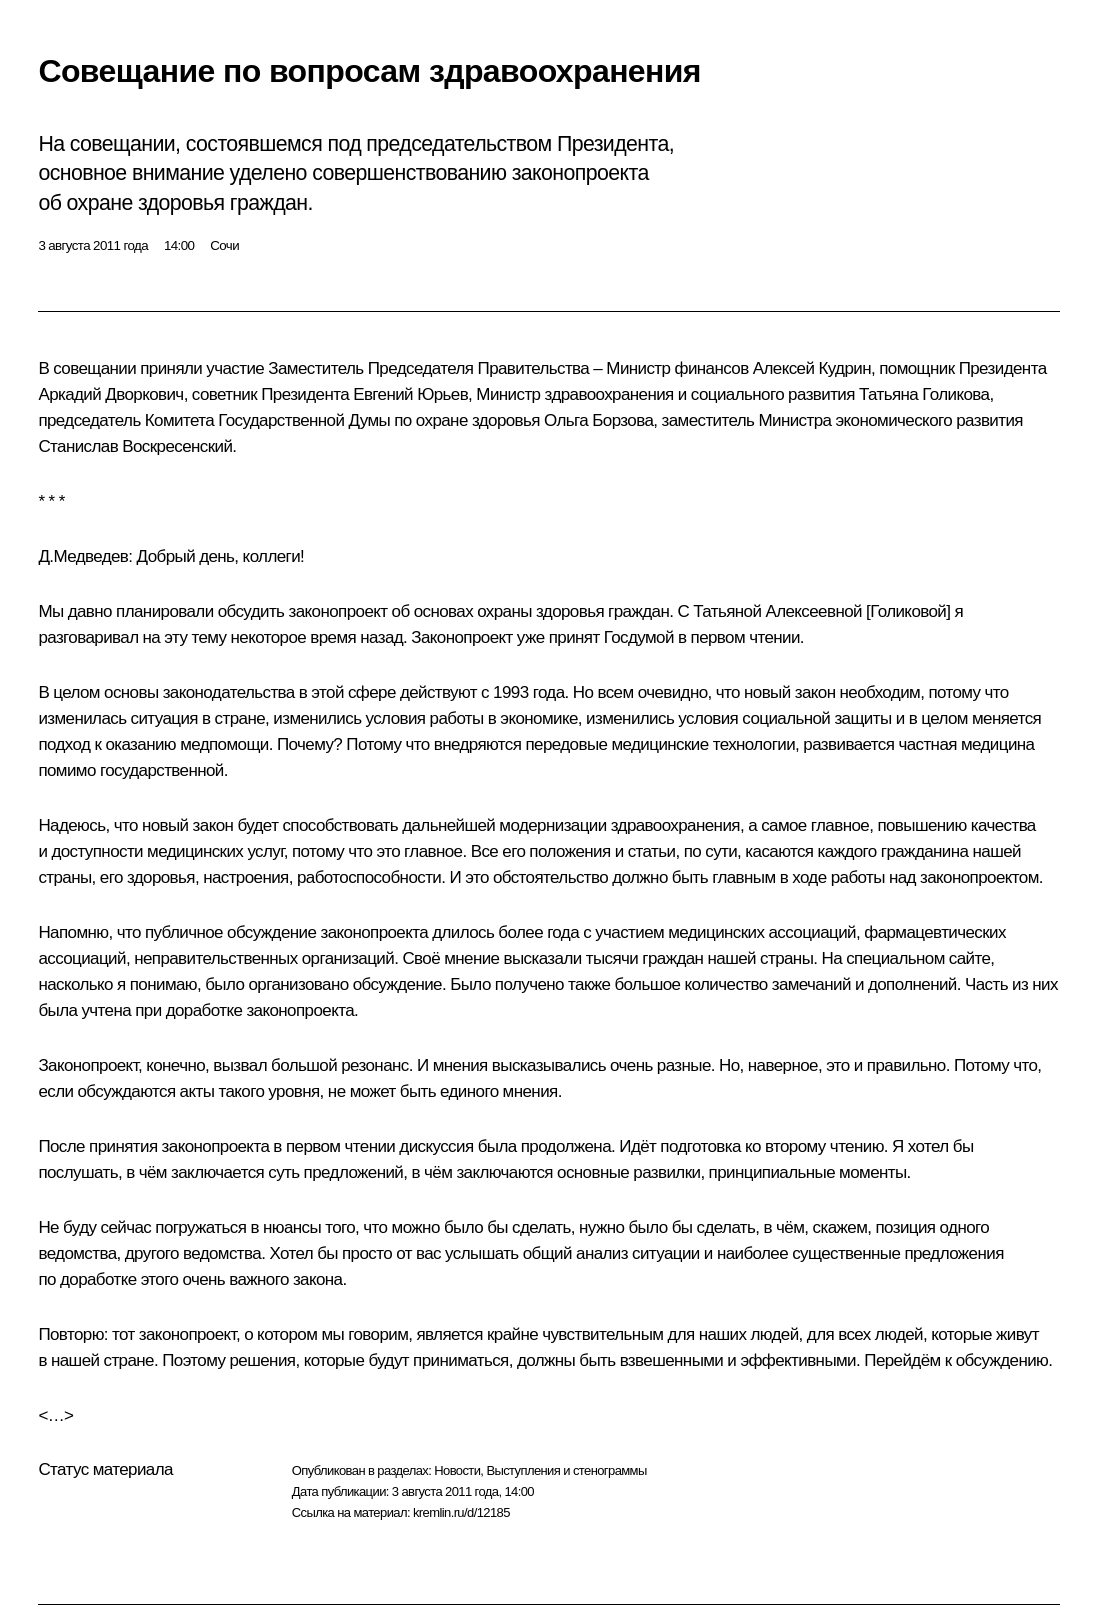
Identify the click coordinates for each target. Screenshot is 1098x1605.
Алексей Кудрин (812, 368)
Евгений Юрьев (410, 394)
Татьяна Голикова (924, 394)
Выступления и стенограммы (566, 1470)
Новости (457, 1470)
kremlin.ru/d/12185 (461, 1512)
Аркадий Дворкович (110, 394)
